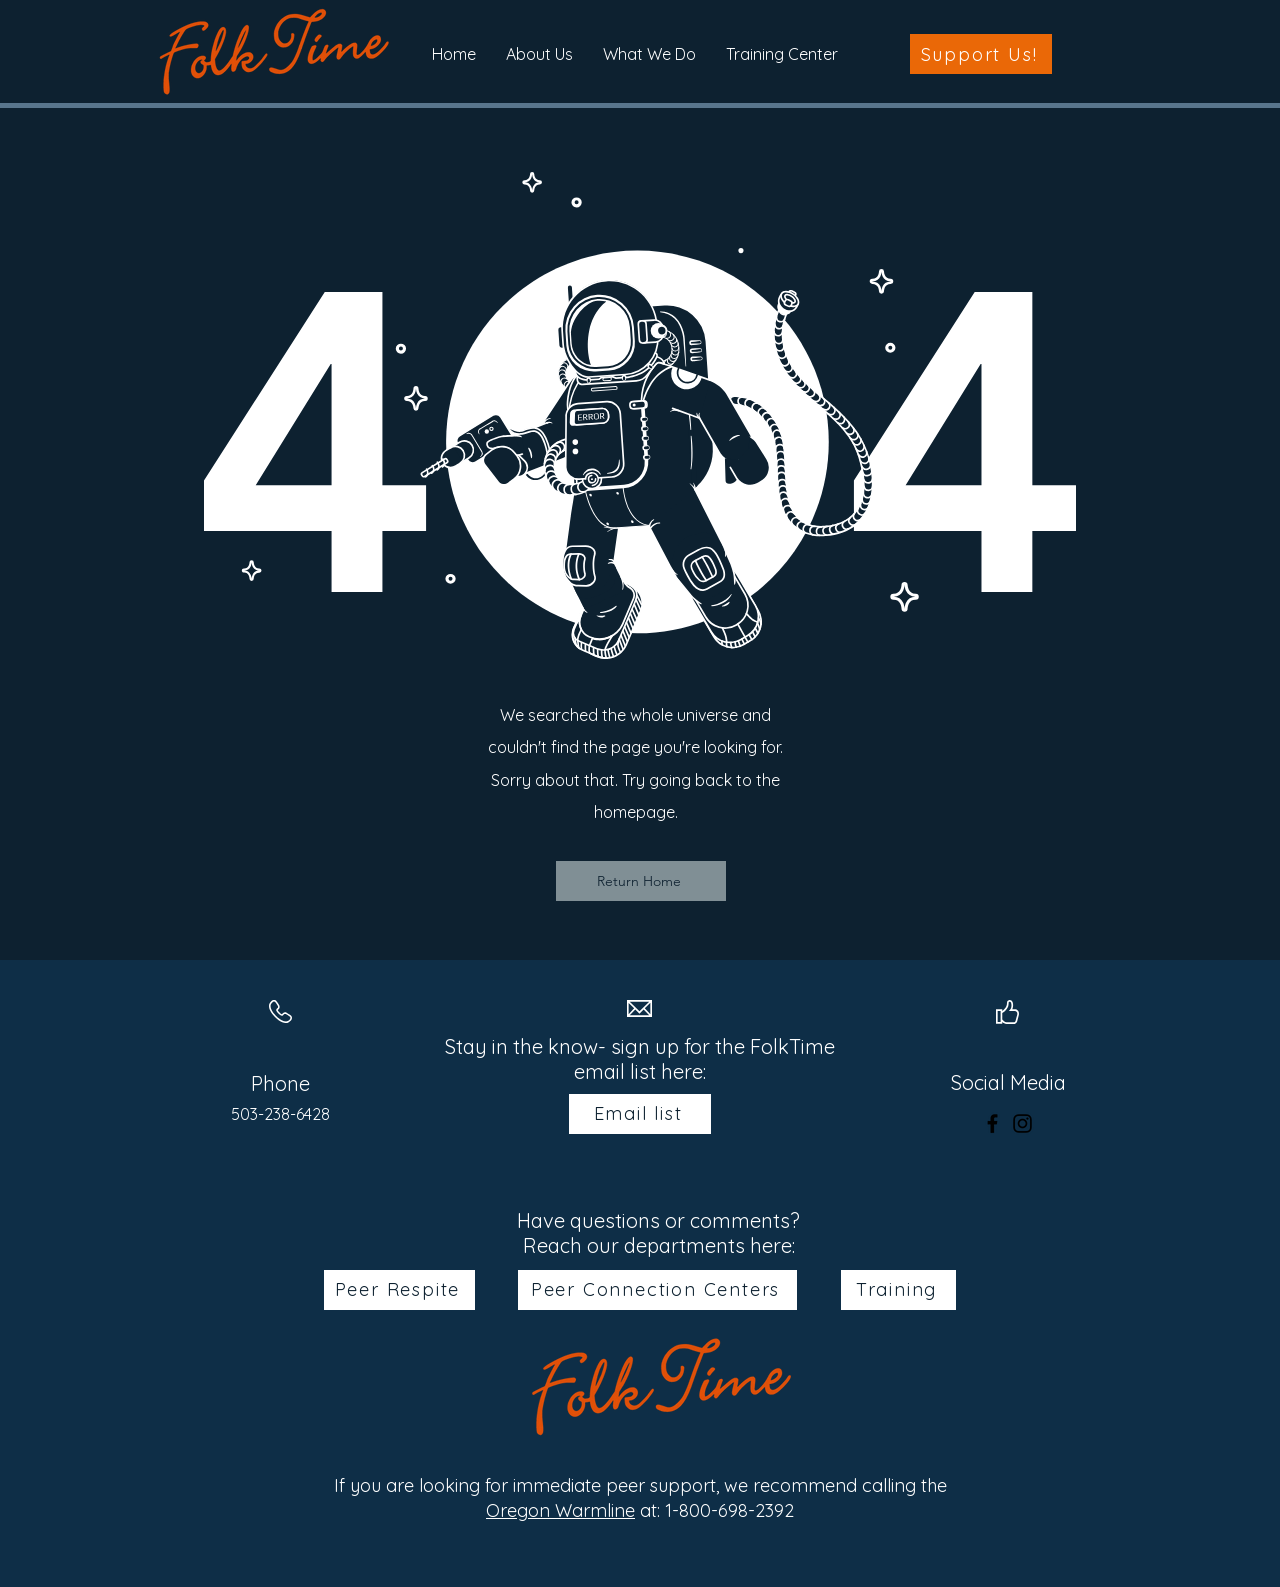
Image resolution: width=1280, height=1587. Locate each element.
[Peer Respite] (399, 1290)
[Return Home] (641, 881)
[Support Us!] (981, 54)
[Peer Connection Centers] (657, 1290)
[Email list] (640, 1114)
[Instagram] (1022, 1123)
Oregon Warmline (560, 1510)
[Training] (898, 1290)
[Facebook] (992, 1123)
